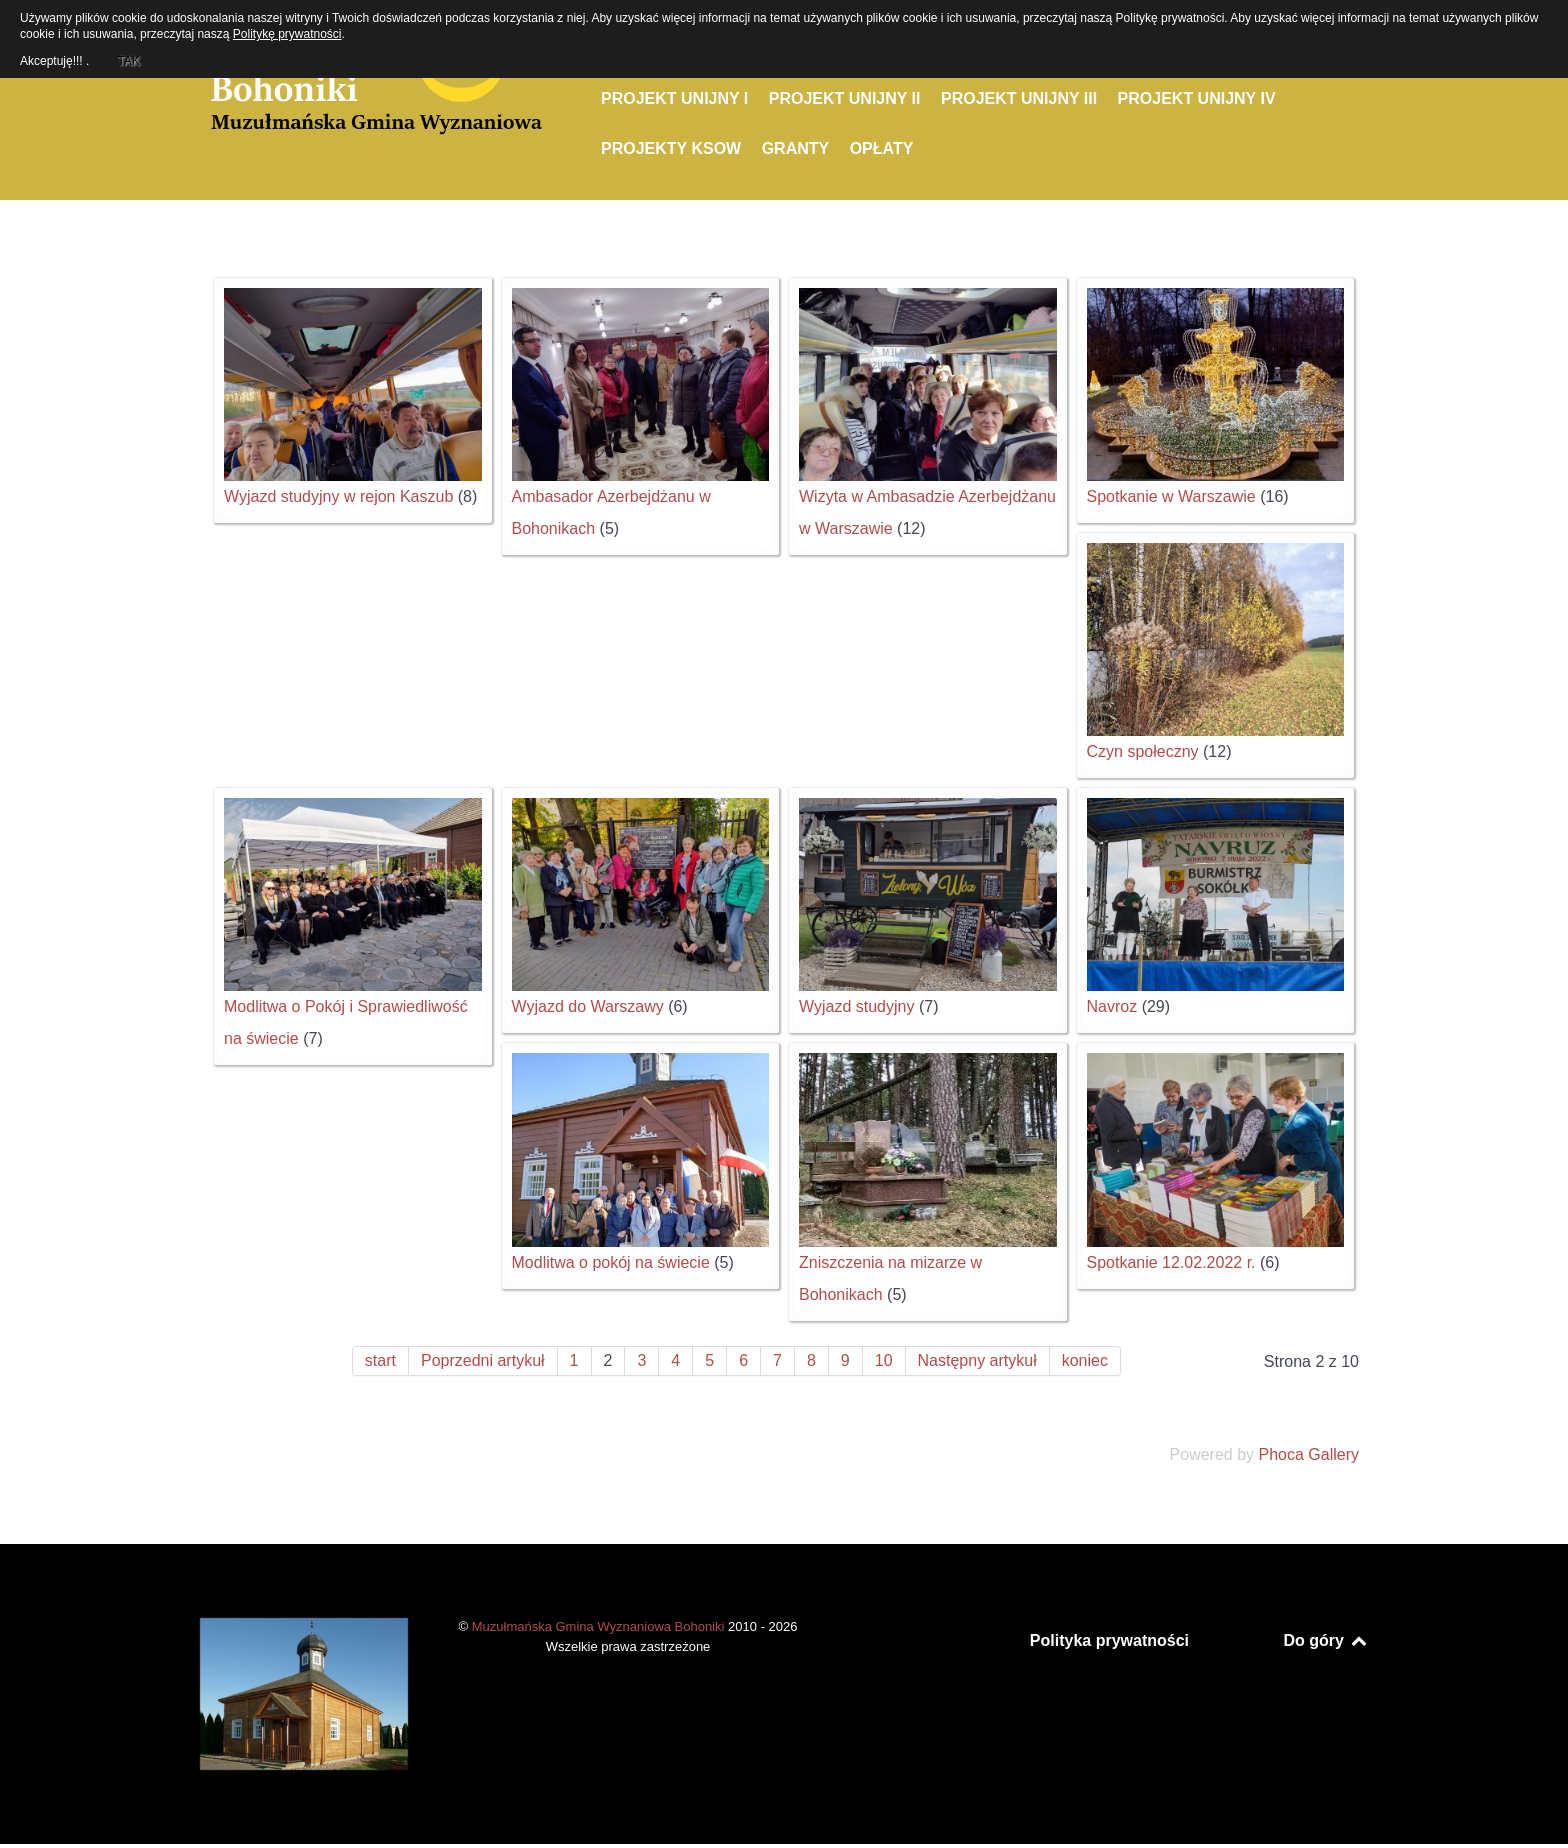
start (380, 1360)
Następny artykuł (977, 1360)
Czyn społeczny (1143, 751)
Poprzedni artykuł (483, 1360)
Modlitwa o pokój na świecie (611, 1262)
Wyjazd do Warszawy (588, 1006)
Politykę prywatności (287, 34)
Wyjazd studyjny (856, 1006)
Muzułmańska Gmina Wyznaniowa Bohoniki (600, 1626)
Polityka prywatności (1109, 1640)
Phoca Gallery (1309, 1454)
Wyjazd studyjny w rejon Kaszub (338, 496)
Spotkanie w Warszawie (1171, 496)
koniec (1085, 1360)
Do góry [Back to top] (1326, 1640)
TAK (128, 58)
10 (884, 1360)
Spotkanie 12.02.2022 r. (1171, 1262)
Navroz (1112, 1006)
